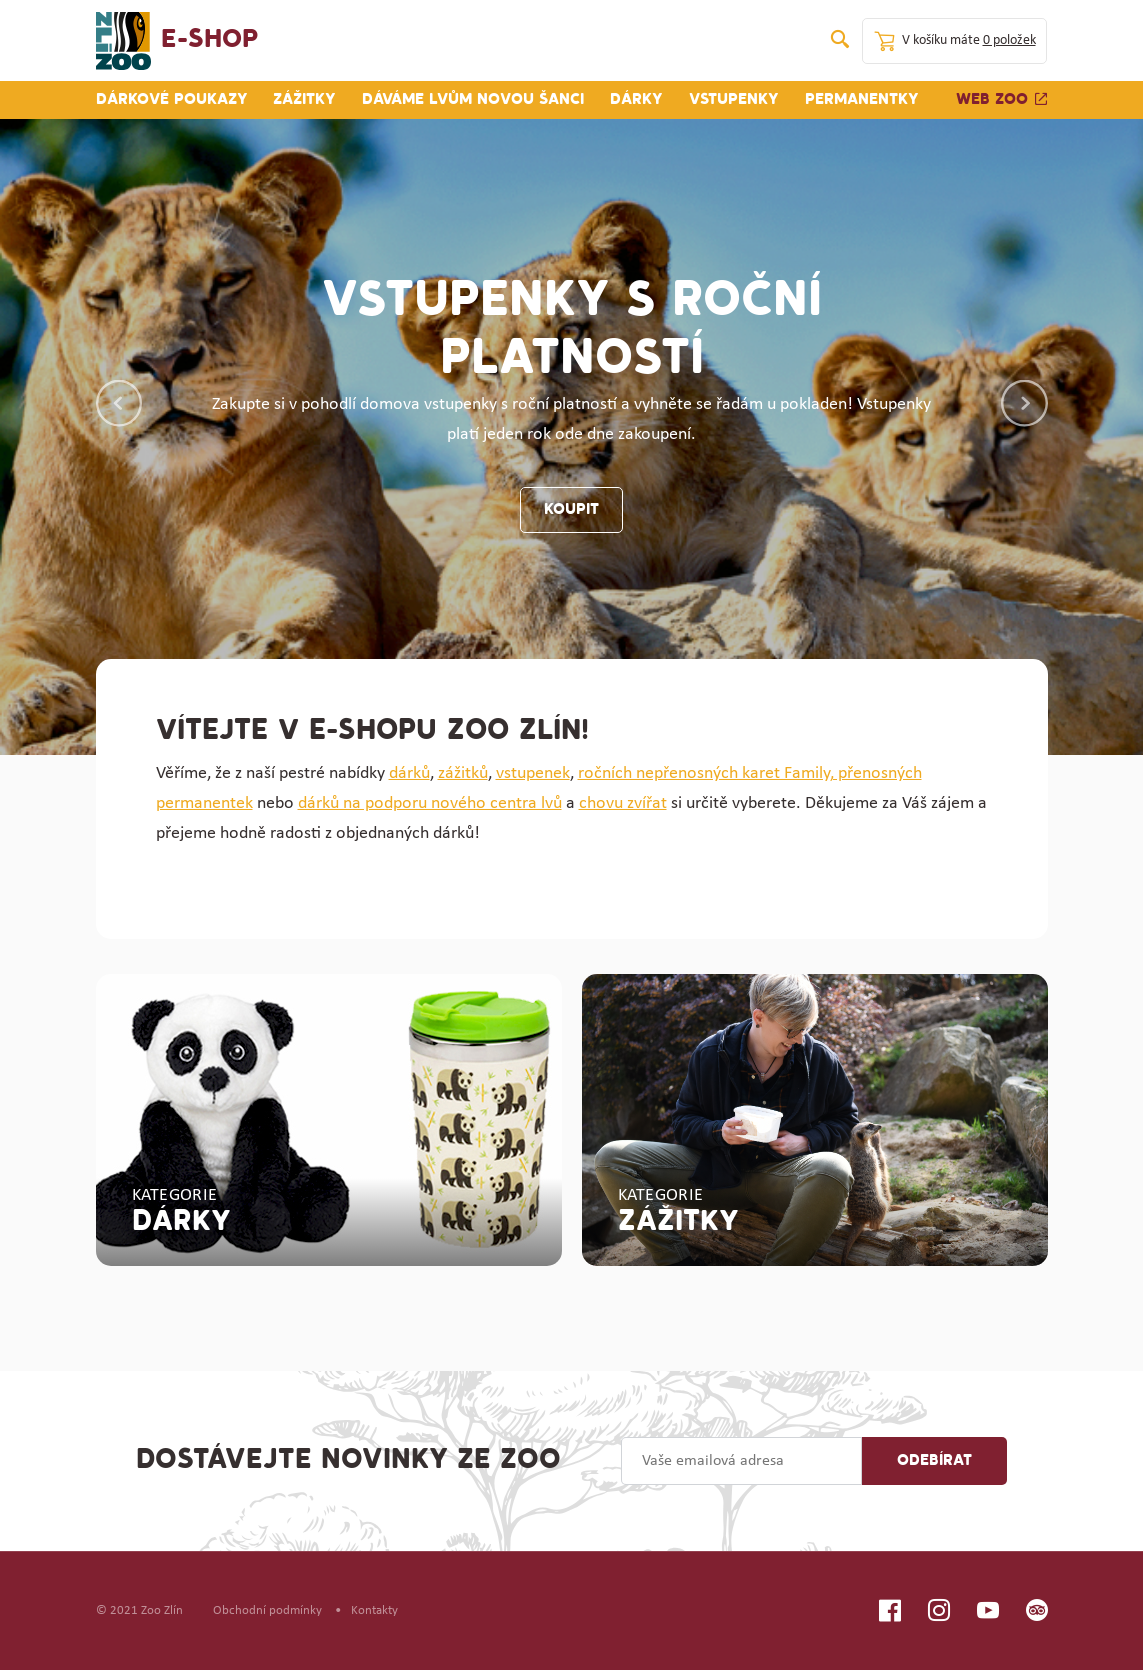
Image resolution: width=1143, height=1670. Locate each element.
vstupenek (533, 773)
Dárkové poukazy (172, 100)
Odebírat (934, 1461)
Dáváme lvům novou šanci (473, 100)
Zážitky (304, 100)
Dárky (636, 100)
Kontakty (374, 1610)
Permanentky (862, 100)
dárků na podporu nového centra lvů (430, 803)
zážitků (463, 773)
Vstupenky (734, 100)
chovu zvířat (623, 803)
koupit (571, 510)
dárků (409, 773)
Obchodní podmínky (267, 1610)
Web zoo (1002, 100)
